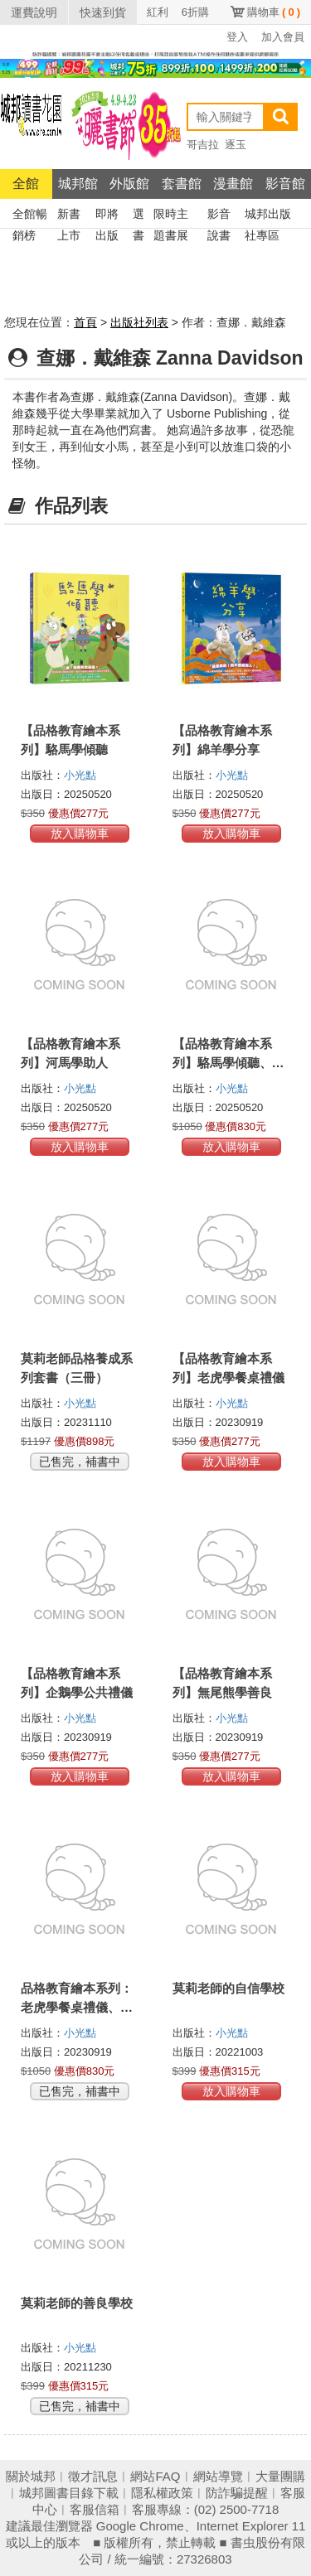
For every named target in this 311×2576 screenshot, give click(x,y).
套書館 (182, 183)
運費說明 (34, 12)
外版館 (129, 183)
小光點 (80, 775)
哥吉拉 (203, 144)
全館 (25, 183)
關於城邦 (31, 2476)
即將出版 (107, 216)
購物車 (273, 12)
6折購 (195, 12)
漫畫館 (233, 183)
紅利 (157, 12)
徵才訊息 (93, 2476)
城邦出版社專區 (268, 216)
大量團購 (280, 2476)
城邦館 (78, 183)
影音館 (285, 183)
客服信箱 (94, 2509)
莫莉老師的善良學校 (77, 2303)
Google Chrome (140, 2526)
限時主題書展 (170, 216)
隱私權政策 (162, 2493)
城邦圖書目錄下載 (69, 2493)
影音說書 (219, 216)
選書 (138, 216)
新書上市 (68, 216)
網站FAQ (155, 2476)
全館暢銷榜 (29, 216)
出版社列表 (139, 322)
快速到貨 (103, 12)
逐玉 (235, 144)
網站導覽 (218, 2476)
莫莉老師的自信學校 (228, 1988)
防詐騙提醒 (237, 2493)
